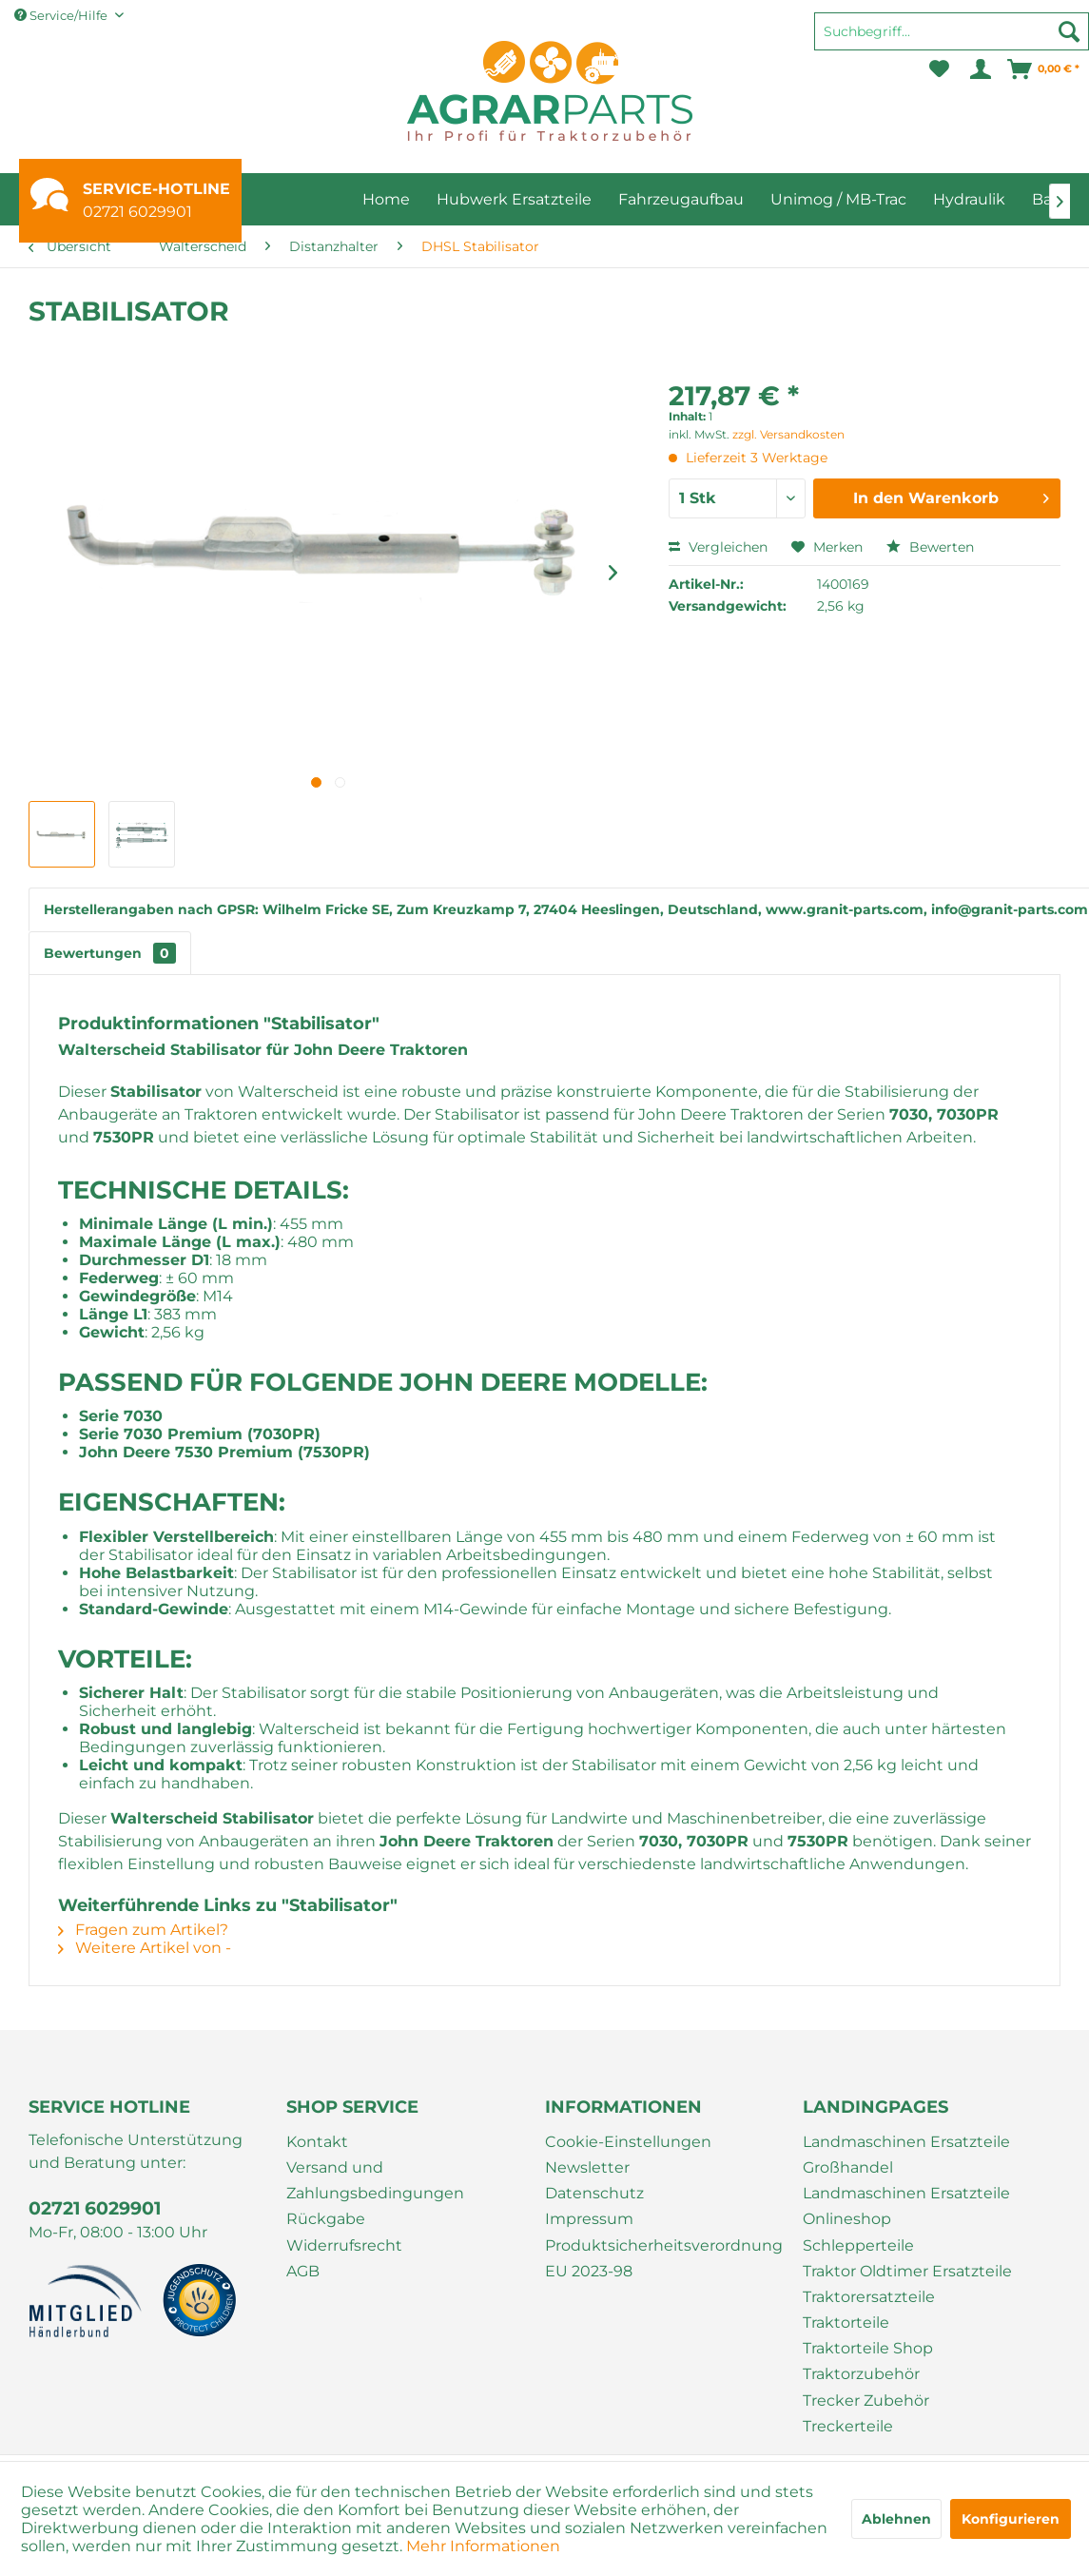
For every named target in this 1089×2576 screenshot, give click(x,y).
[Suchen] (1069, 31)
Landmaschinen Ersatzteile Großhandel (906, 2154)
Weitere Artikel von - (144, 1948)
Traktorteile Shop (868, 2348)
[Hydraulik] (969, 199)
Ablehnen (896, 2518)
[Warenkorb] (1044, 69)
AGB (303, 2271)
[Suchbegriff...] (951, 31)
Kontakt (317, 2142)
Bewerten (930, 547)
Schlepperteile (858, 2245)
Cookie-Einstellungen (628, 2142)
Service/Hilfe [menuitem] (62, 15)
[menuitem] (951, 40)
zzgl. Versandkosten (788, 434)
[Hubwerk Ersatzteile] (514, 199)
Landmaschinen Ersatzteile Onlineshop (906, 2206)
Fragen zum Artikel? (143, 1930)
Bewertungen (110, 953)
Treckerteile (848, 2426)
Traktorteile (846, 2322)
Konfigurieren (1011, 2518)
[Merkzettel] (939, 69)
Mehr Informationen (483, 2546)
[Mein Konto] (979, 69)
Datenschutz (594, 2193)
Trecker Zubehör (866, 2400)
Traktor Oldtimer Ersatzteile (907, 2271)
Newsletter (587, 2167)
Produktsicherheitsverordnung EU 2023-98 (664, 2258)
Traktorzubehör (861, 2374)
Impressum (589, 2219)
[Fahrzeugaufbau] (681, 199)
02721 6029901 (137, 212)
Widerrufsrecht (344, 2245)
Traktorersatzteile (869, 2297)
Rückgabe (325, 2219)
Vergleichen (718, 547)
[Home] (386, 199)
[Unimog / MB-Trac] (838, 199)
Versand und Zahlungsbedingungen (375, 2180)
